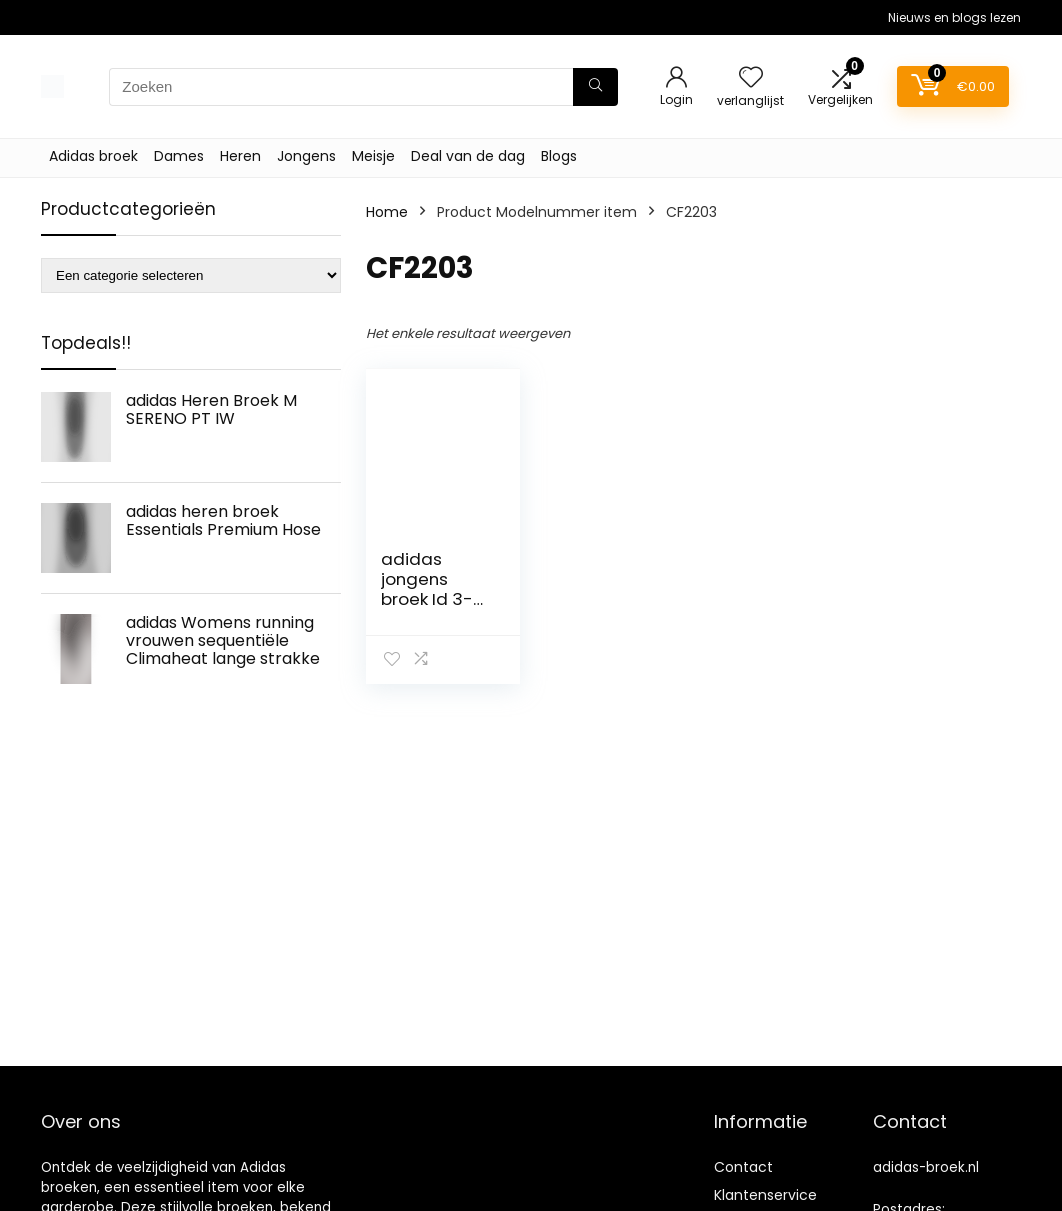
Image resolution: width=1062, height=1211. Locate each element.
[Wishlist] (751, 78)
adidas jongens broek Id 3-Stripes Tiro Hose (427, 599)
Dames (179, 156)
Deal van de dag (468, 156)
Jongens (306, 156)
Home (387, 212)
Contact (743, 1167)
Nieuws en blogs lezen (954, 17)
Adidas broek (93, 156)
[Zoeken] (595, 87)
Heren (240, 156)
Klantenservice (765, 1195)
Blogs (559, 156)
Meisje (373, 156)
